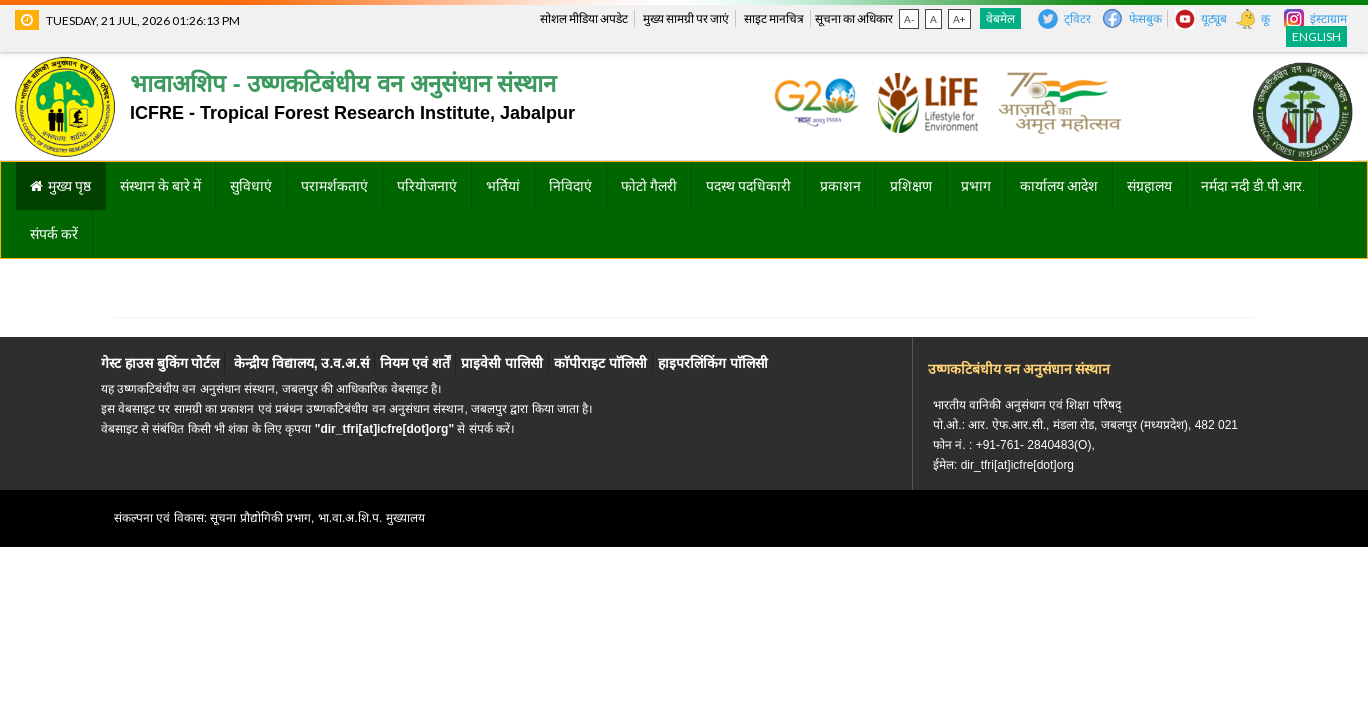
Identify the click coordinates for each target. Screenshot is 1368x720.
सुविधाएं (251, 186)
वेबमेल (1000, 18)
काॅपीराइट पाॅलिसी (600, 363)
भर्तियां (503, 186)
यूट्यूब (1214, 18)
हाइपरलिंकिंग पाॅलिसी (713, 363)
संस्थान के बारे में (160, 186)
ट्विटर (1077, 18)
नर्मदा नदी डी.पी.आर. (1253, 186)
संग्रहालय (1149, 186)
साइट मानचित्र (774, 18)
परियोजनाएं (427, 186)
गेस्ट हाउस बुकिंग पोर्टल (160, 363)
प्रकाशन (840, 186)
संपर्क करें (54, 234)
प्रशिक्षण (911, 186)
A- (909, 19)
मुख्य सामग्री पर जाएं (686, 18)
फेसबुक (1145, 18)
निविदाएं (570, 186)
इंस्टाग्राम (1328, 18)
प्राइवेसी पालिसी (502, 363)
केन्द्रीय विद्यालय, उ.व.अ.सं (301, 363)
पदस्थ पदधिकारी (748, 186)
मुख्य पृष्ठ (69, 186)
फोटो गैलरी (649, 186)
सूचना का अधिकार (854, 18)
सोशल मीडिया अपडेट (584, 18)
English (1316, 36)
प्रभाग (976, 186)
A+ (959, 19)
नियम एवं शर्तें (415, 363)
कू (1265, 18)
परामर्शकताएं (334, 186)
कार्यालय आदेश (1059, 186)
